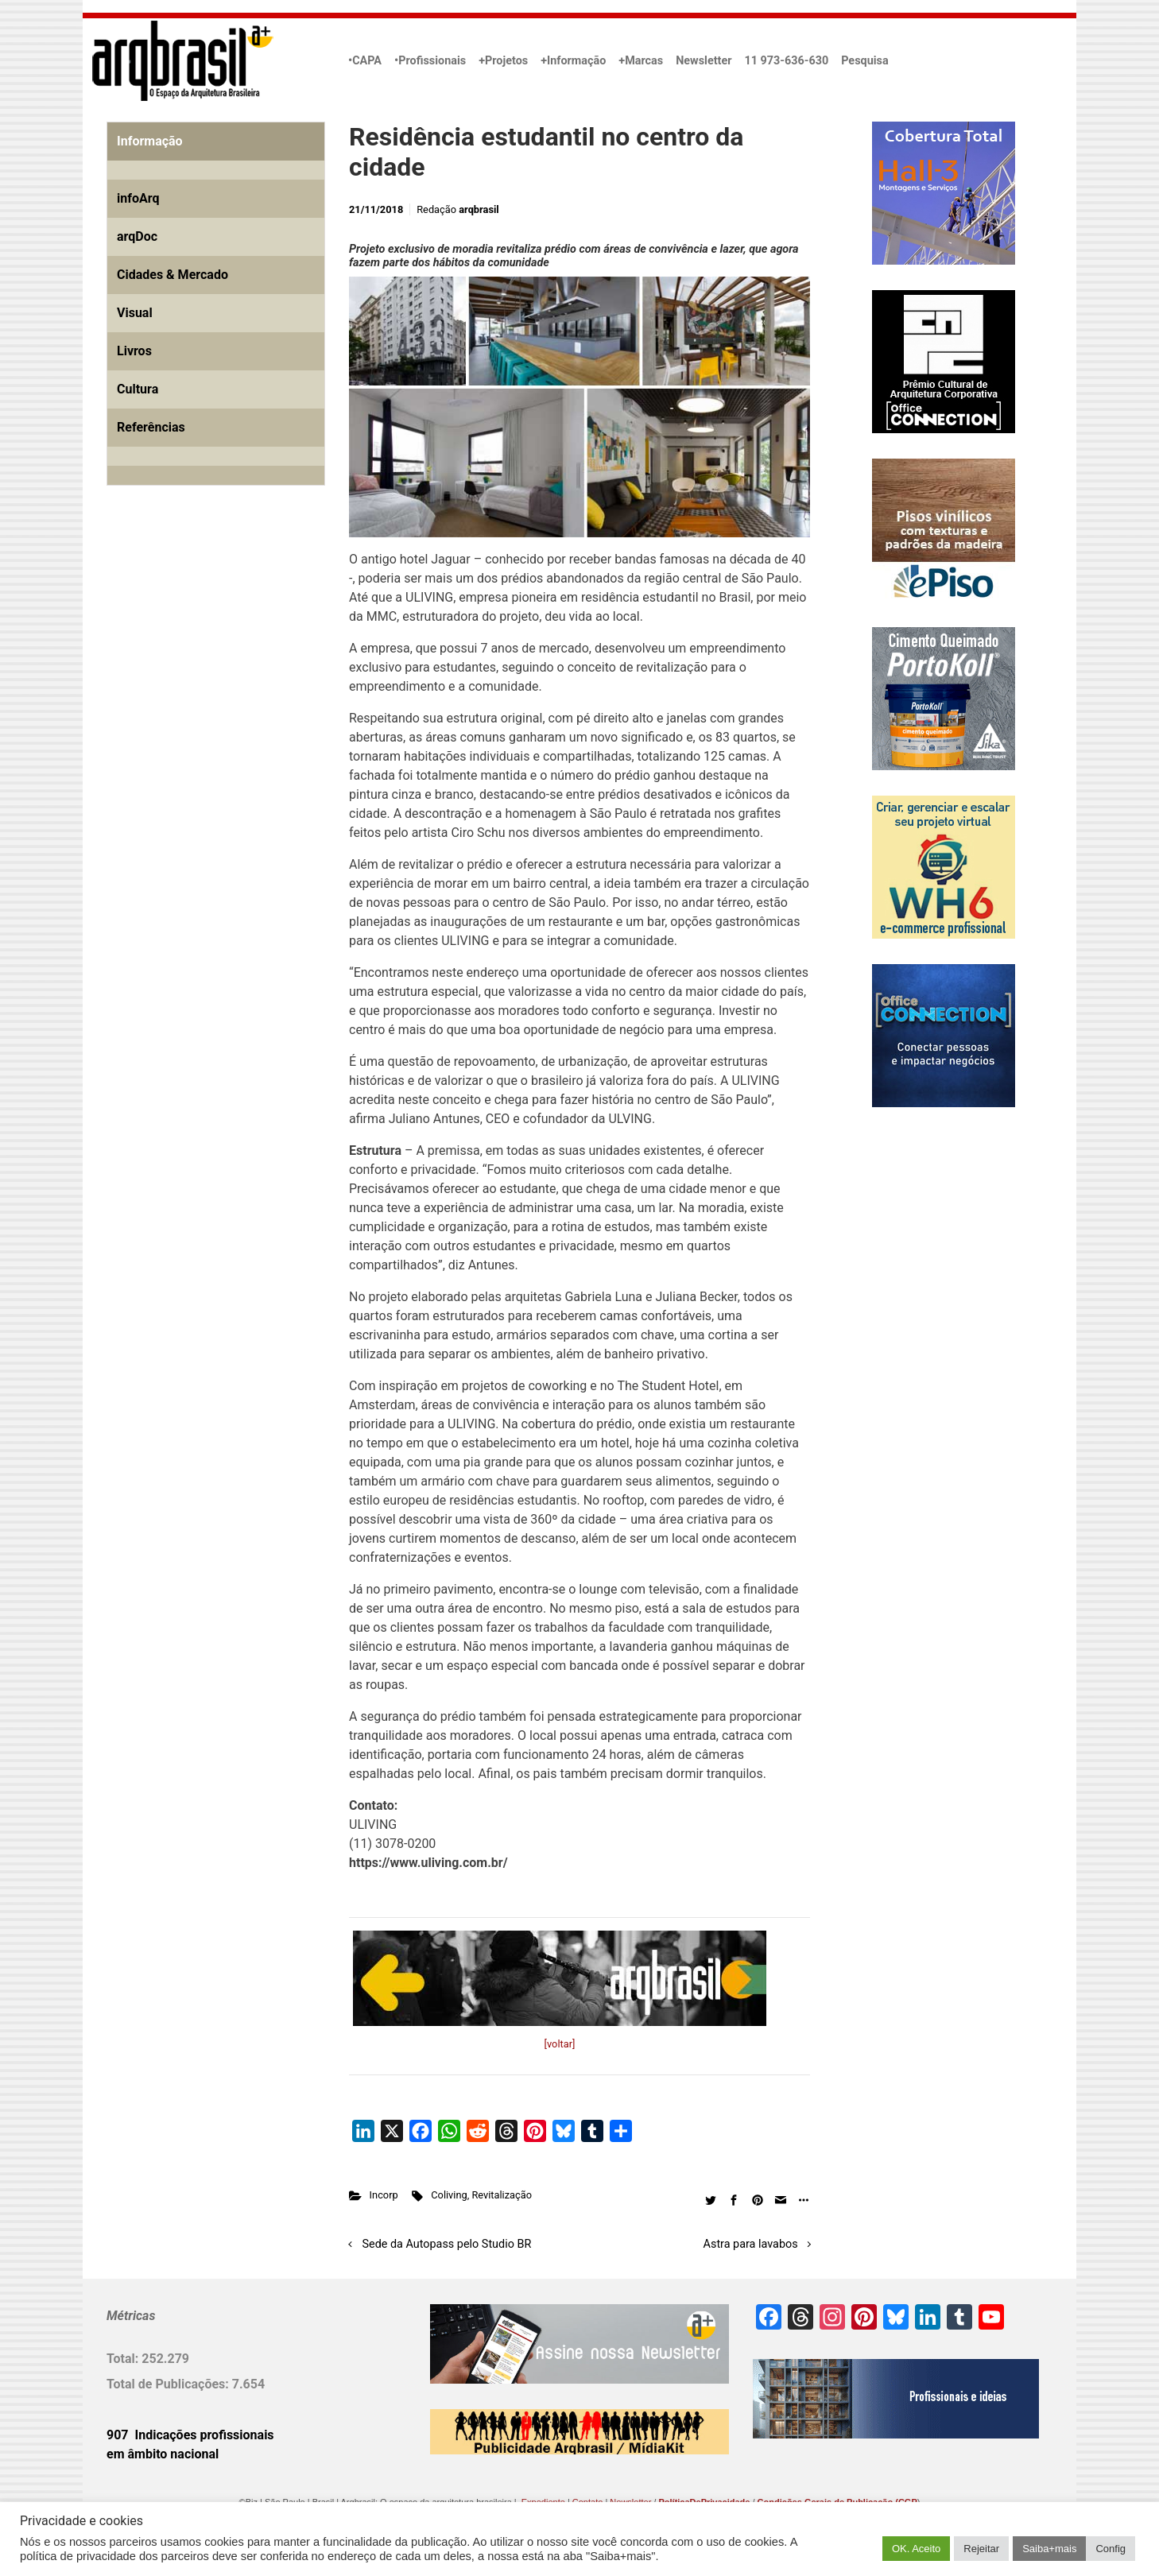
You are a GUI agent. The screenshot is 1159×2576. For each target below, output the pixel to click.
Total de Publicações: (169, 2384)
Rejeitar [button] (981, 2549)
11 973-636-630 (786, 61)
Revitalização (501, 2195)
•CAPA (365, 61)
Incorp (384, 2195)
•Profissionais (430, 61)
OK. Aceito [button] (916, 2549)
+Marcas (640, 61)
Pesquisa (864, 61)
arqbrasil (479, 209)
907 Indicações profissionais (190, 2434)
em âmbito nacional (163, 2454)
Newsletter (703, 61)
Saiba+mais (1049, 2549)
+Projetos (503, 61)
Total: (124, 2358)
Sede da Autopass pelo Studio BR (447, 2244)
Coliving (449, 2195)
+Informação (573, 61)
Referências (151, 427)
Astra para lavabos (751, 2244)
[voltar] (560, 2044)
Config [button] (1110, 2549)
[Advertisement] (206, 679)
